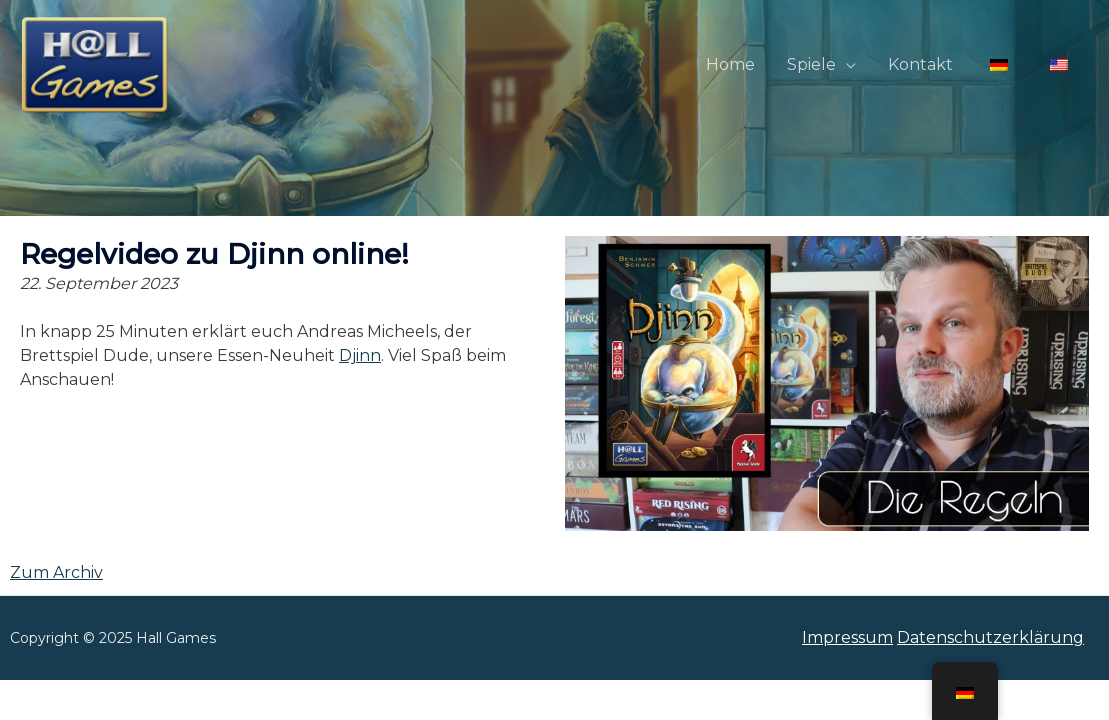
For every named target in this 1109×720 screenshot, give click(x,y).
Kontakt (920, 64)
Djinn (360, 355)
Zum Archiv (56, 572)
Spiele (811, 64)
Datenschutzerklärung (990, 637)
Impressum (847, 637)
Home (730, 64)
